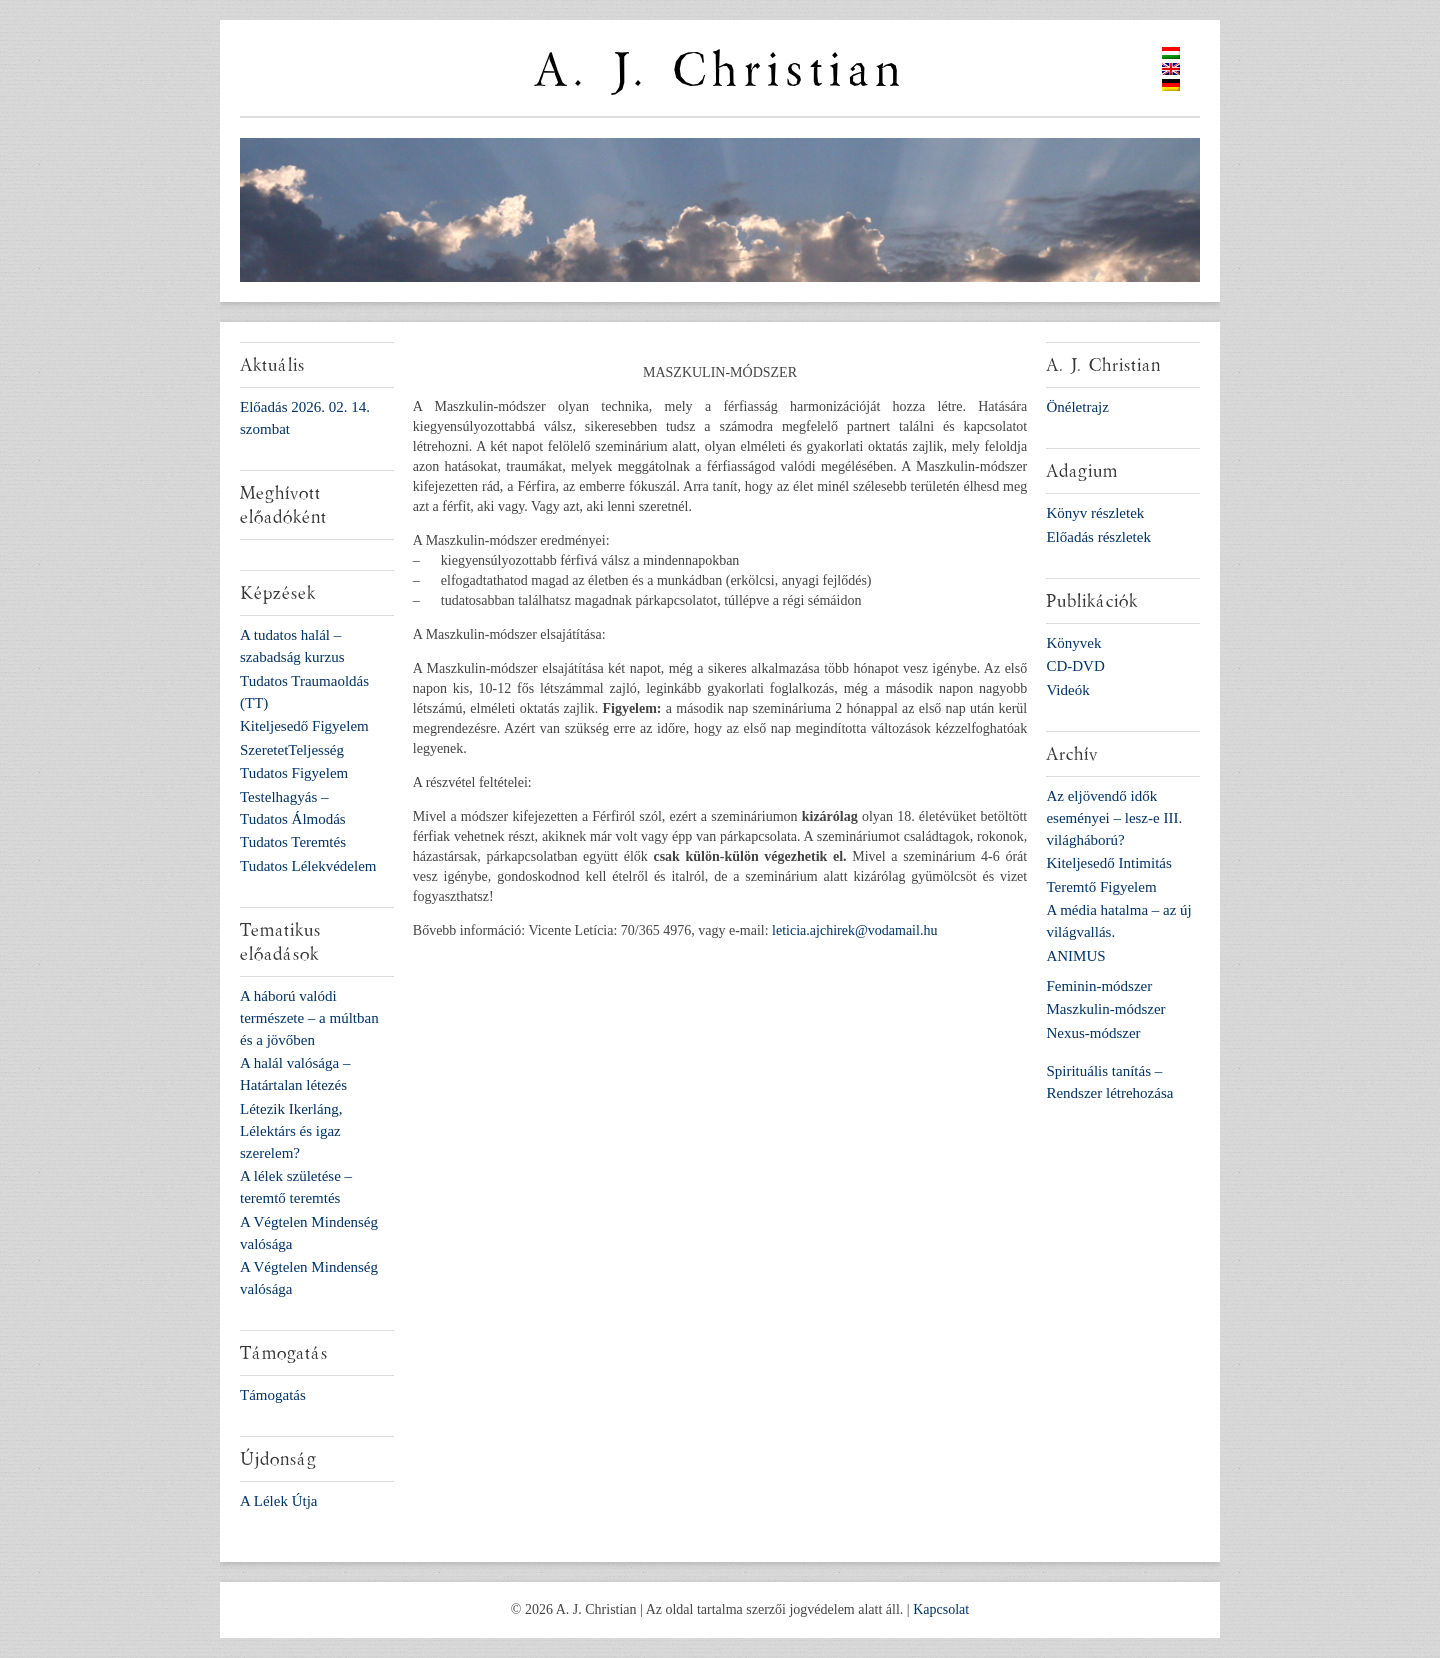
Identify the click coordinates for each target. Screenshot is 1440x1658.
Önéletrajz (1077, 407)
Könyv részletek (1095, 513)
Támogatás (273, 1395)
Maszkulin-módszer (1105, 1009)
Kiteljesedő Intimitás (1108, 863)
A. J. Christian (720, 70)
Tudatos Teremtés (293, 842)
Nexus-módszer (1093, 1033)
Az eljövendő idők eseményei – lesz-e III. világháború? (1114, 818)
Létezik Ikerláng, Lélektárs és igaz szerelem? (291, 1131)
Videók (1067, 690)
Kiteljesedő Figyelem (304, 726)
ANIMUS (1075, 956)
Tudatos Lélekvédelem (308, 866)
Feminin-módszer (1099, 986)
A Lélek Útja (278, 1501)
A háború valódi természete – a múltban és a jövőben (309, 1018)
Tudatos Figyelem (294, 773)
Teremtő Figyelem (1101, 887)
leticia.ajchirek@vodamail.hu (854, 930)
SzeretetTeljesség (292, 750)
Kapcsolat (941, 1609)
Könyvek (1073, 643)
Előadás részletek (1098, 537)
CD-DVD (1075, 666)
